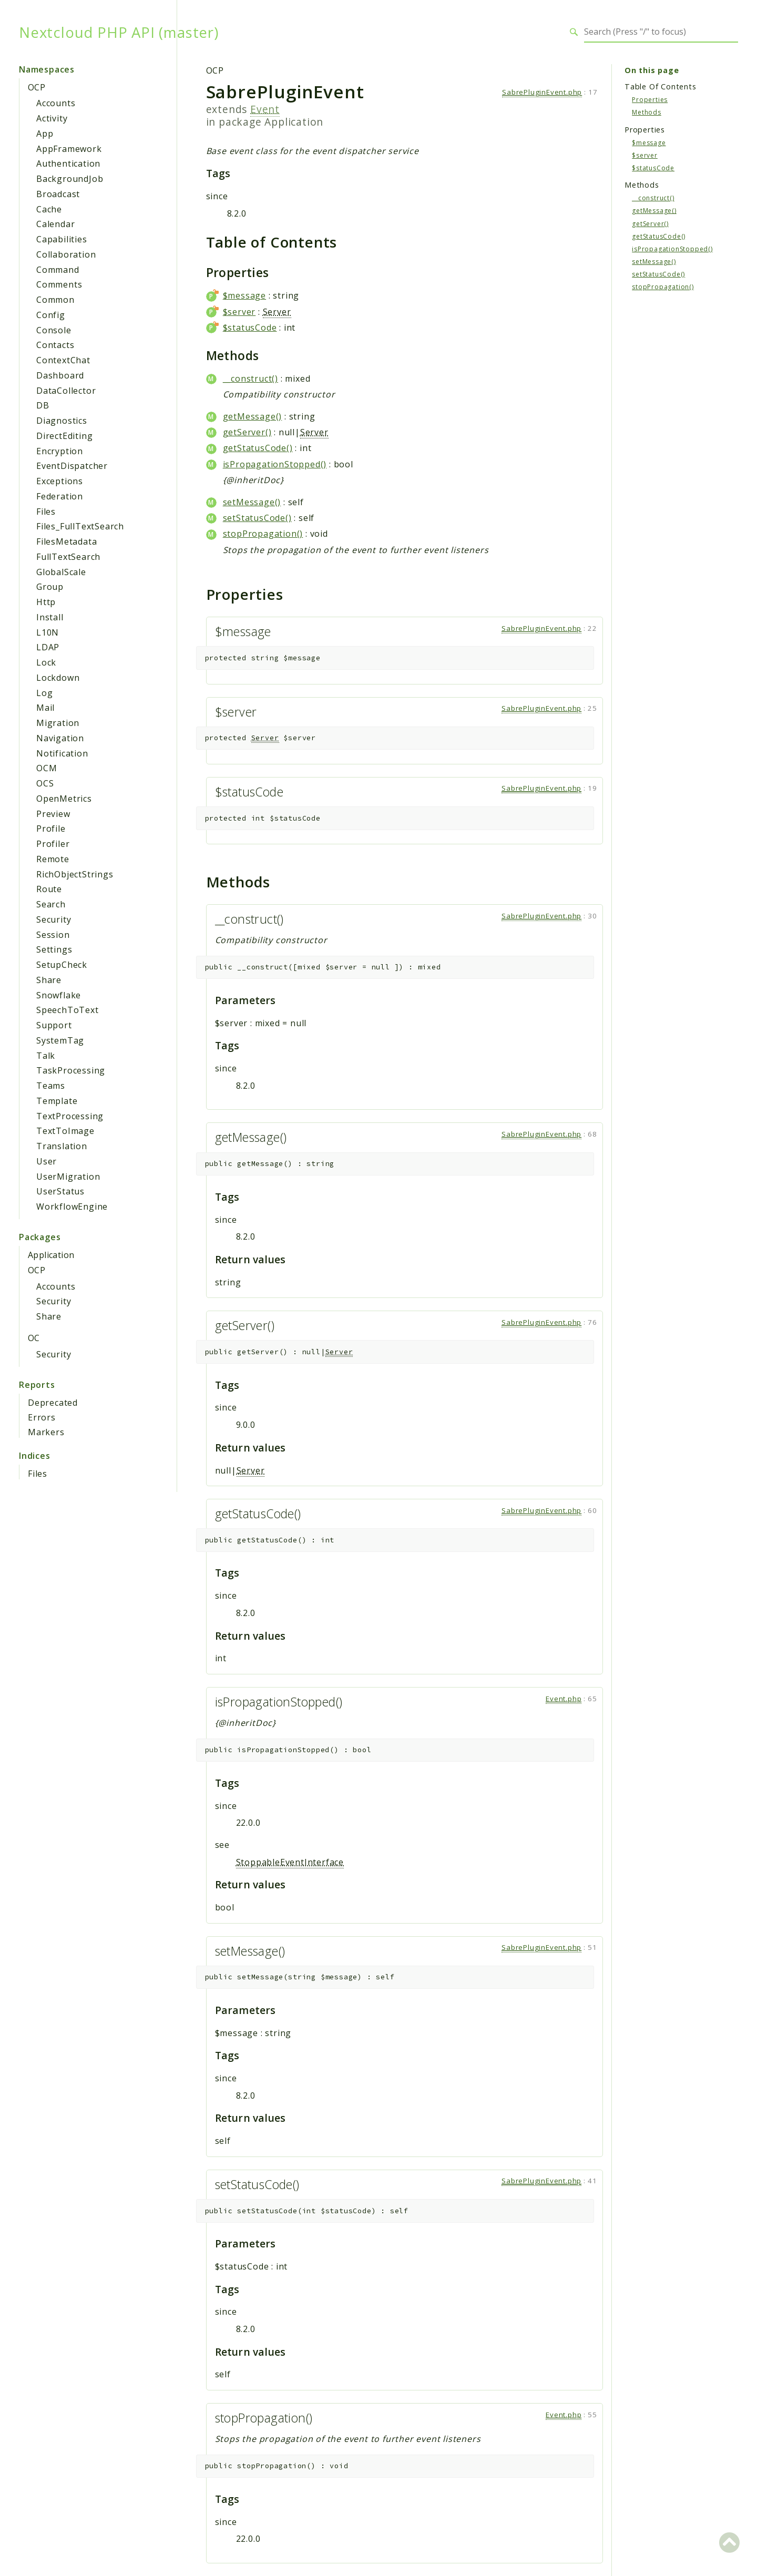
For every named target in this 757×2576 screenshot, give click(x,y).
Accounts (55, 103)
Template (56, 1101)
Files (46, 511)
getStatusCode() (258, 448)
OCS (45, 783)
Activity (51, 118)
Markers (46, 1432)
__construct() (250, 378)
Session (53, 935)
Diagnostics (61, 420)
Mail (45, 707)
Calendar (55, 224)
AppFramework (69, 149)
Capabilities (61, 239)
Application (51, 1255)
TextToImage (65, 1131)
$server (239, 312)
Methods (646, 112)
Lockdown (57, 677)
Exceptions (59, 481)
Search (51, 904)
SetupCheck (61, 964)
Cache (49, 209)
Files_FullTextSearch (80, 526)
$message (244, 295)
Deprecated (53, 1402)
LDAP (47, 647)
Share (49, 980)
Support (54, 1025)
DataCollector (66, 390)
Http (46, 602)
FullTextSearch (68, 557)
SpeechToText (67, 1010)
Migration (57, 723)
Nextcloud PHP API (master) (119, 32)
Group (50, 586)
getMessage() (252, 416)
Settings (54, 949)
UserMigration (68, 1176)
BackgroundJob (69, 179)
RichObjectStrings (75, 874)
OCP (36, 87)
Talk (45, 1055)
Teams (50, 1085)
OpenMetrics (64, 798)
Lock (46, 662)
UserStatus (60, 1191)
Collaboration (66, 254)
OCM (46, 768)
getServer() (247, 432)
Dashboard (60, 375)
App (44, 133)
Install (50, 617)
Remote (52, 859)
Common (55, 299)
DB (42, 405)
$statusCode (250, 327)
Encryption (59, 451)
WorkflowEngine (72, 1206)
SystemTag (60, 1040)
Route (49, 889)
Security (53, 919)
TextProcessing (70, 1116)
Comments (59, 284)
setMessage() (252, 502)
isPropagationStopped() (275, 464)
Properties (650, 99)
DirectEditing (64, 436)
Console (53, 330)
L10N (47, 632)
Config (50, 315)
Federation (59, 496)
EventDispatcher (72, 466)
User (46, 1161)
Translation (61, 1146)
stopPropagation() (263, 533)
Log (44, 693)
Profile (51, 828)
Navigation (60, 738)
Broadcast (58, 194)
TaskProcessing (70, 1070)
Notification (62, 753)
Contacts (55, 345)
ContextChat (63, 360)
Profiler (52, 844)
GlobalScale (61, 572)
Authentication (68, 163)
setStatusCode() (257, 518)
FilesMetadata (66, 541)
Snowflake (58, 995)
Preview (53, 814)
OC (34, 1338)
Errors (42, 1417)
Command (57, 269)
